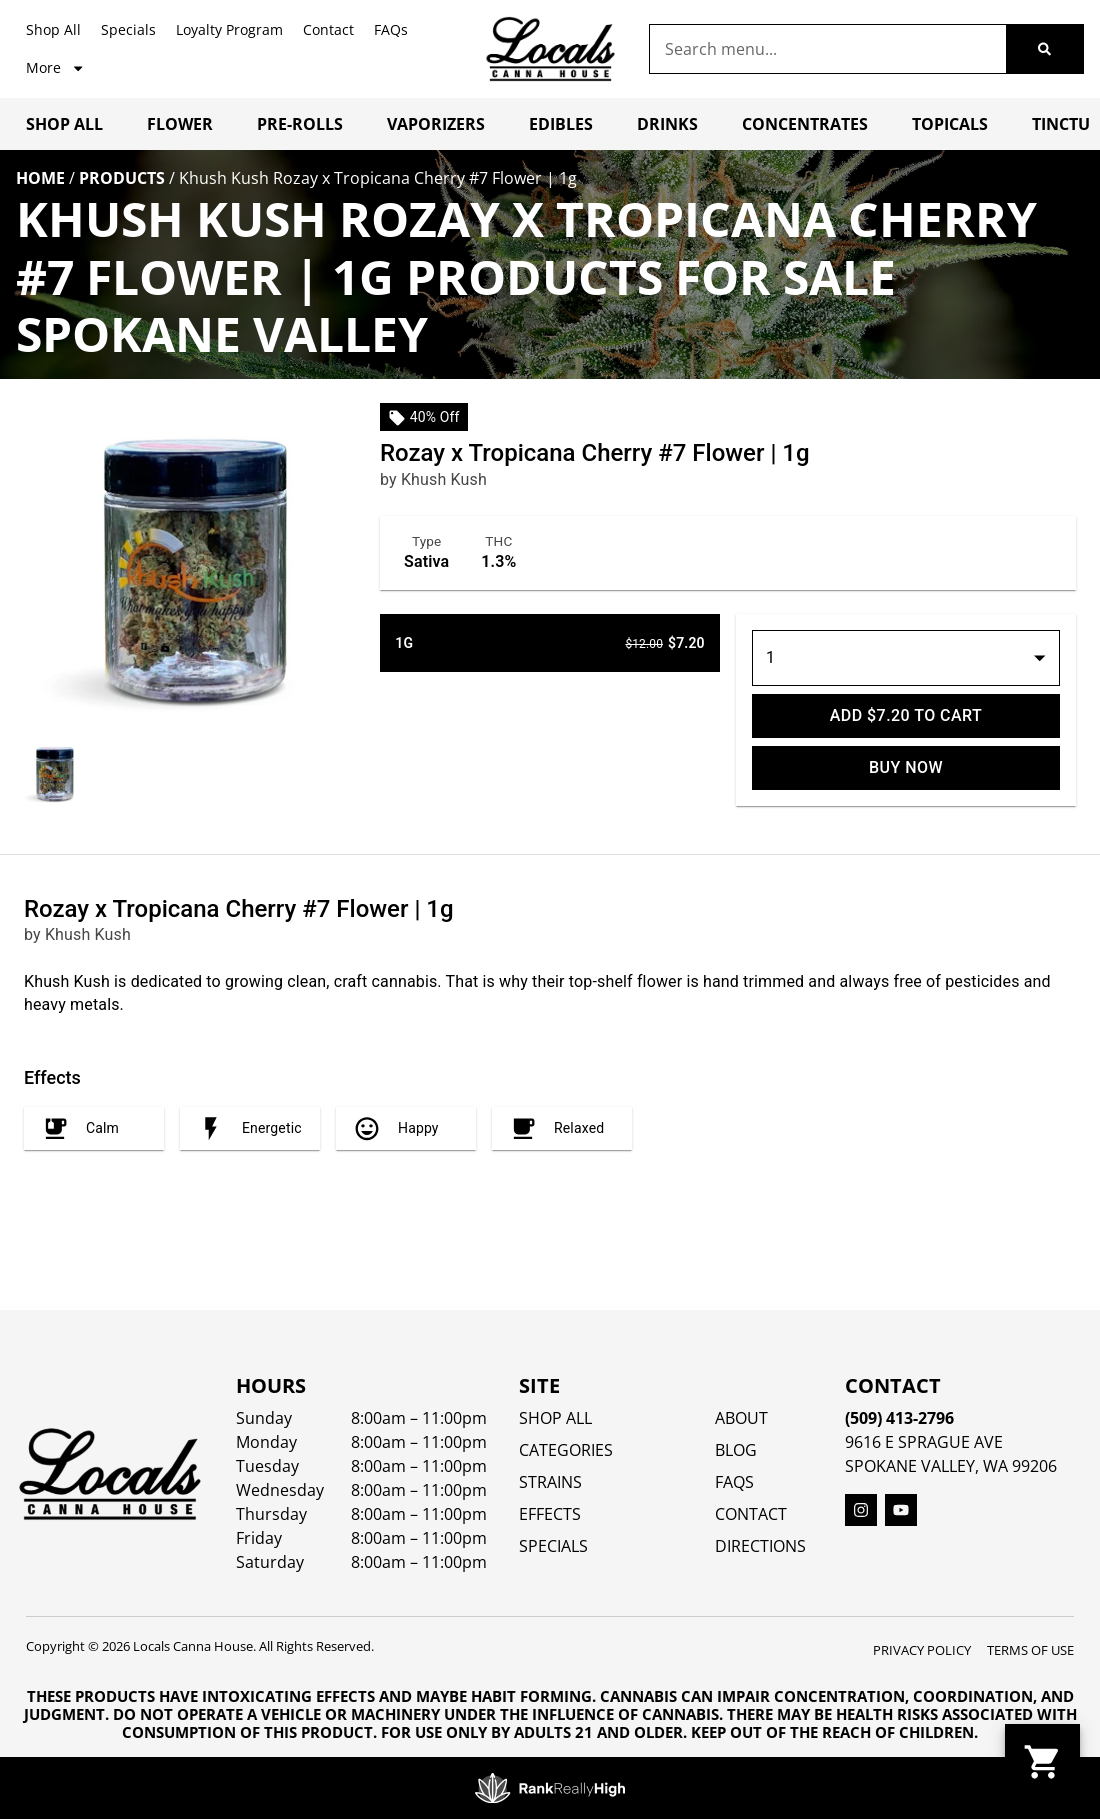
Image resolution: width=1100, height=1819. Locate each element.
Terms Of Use (1030, 1650)
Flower (180, 124)
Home (40, 178)
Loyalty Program (229, 29)
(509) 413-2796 (899, 1418)
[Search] (1044, 49)
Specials (128, 29)
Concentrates (805, 124)
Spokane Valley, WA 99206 (951, 1466)
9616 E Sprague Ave (924, 1442)
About (741, 1418)
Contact (328, 29)
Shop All (53, 29)
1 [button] (770, 657)
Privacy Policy (922, 1650)
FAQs (391, 29)
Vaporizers (436, 124)
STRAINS (550, 1482)
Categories (566, 1450)
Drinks (667, 124)
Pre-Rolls (300, 124)
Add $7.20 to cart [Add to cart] (906, 716)
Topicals (950, 124)
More (55, 68)
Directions (760, 1546)
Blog (736, 1450)
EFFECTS (550, 1514)
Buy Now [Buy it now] (906, 768)
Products (122, 178)
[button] (1042, 1761)
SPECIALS (553, 1546)
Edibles (561, 124)
